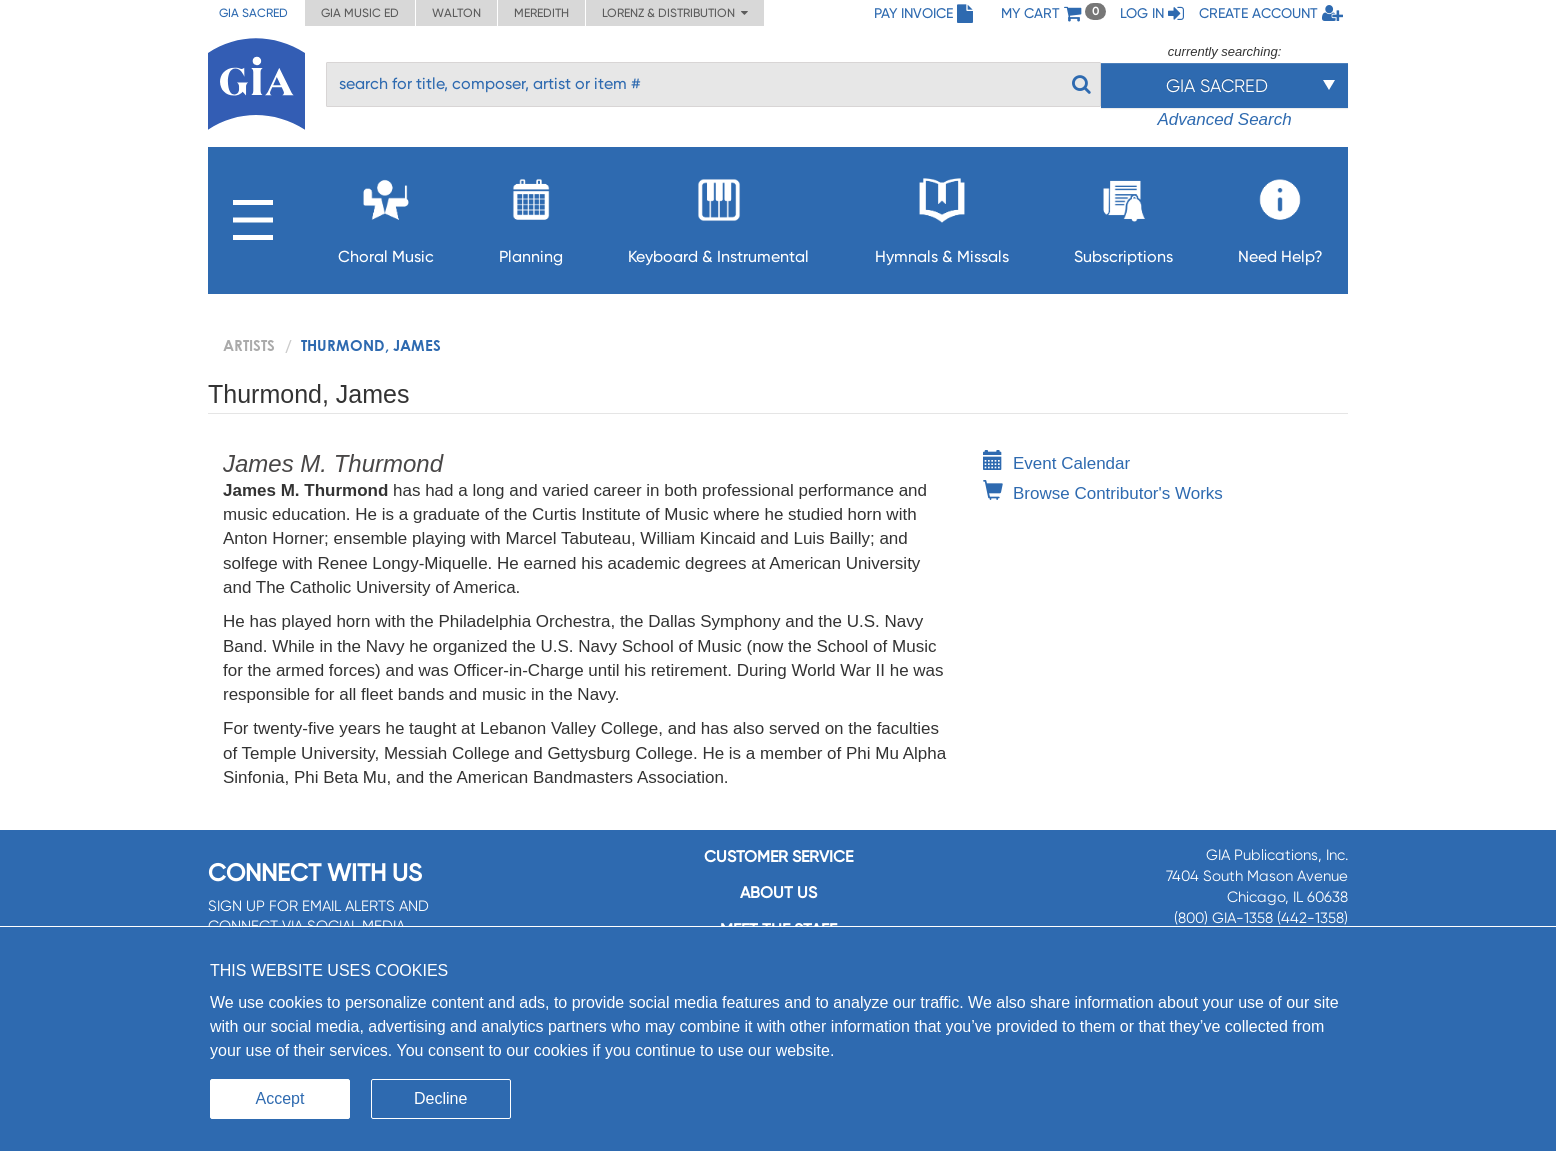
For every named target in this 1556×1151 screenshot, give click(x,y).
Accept (280, 1098)
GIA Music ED (360, 13)
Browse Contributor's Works (1103, 493)
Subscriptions (1123, 215)
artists (249, 345)
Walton (456, 13)
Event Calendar (1056, 463)
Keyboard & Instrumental (718, 215)
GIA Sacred (253, 13)
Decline (440, 1098)
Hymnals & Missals (942, 215)
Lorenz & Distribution (675, 13)
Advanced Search (1224, 119)
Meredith (541, 13)
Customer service (778, 856)
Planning (531, 215)
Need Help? (1280, 215)
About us (778, 892)
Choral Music (386, 215)
